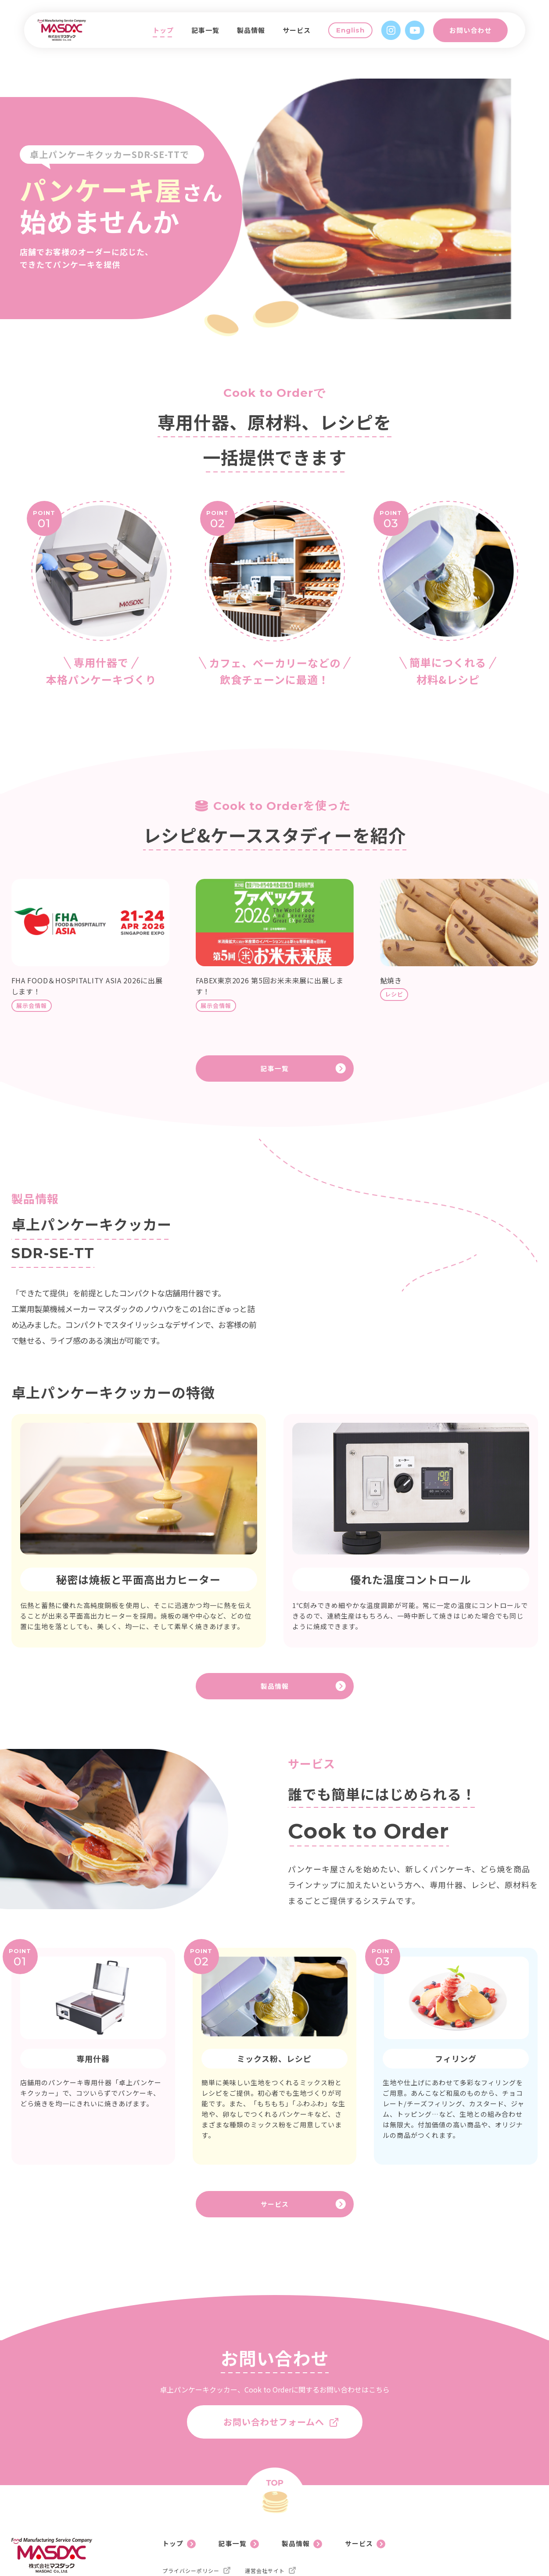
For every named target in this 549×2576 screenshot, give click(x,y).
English (357, 36)
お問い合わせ (477, 35)
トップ (170, 35)
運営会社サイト (265, 2504)
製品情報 (258, 35)
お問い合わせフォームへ (273, 2359)
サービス (304, 35)
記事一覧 (212, 35)
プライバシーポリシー (190, 2504)
